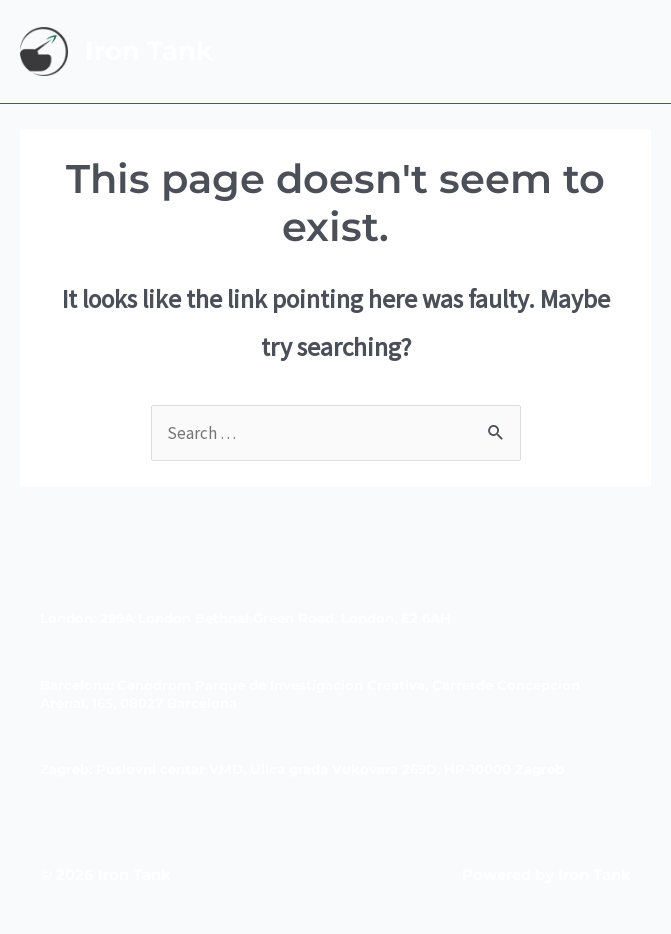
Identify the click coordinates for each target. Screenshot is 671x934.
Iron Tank (149, 51)
